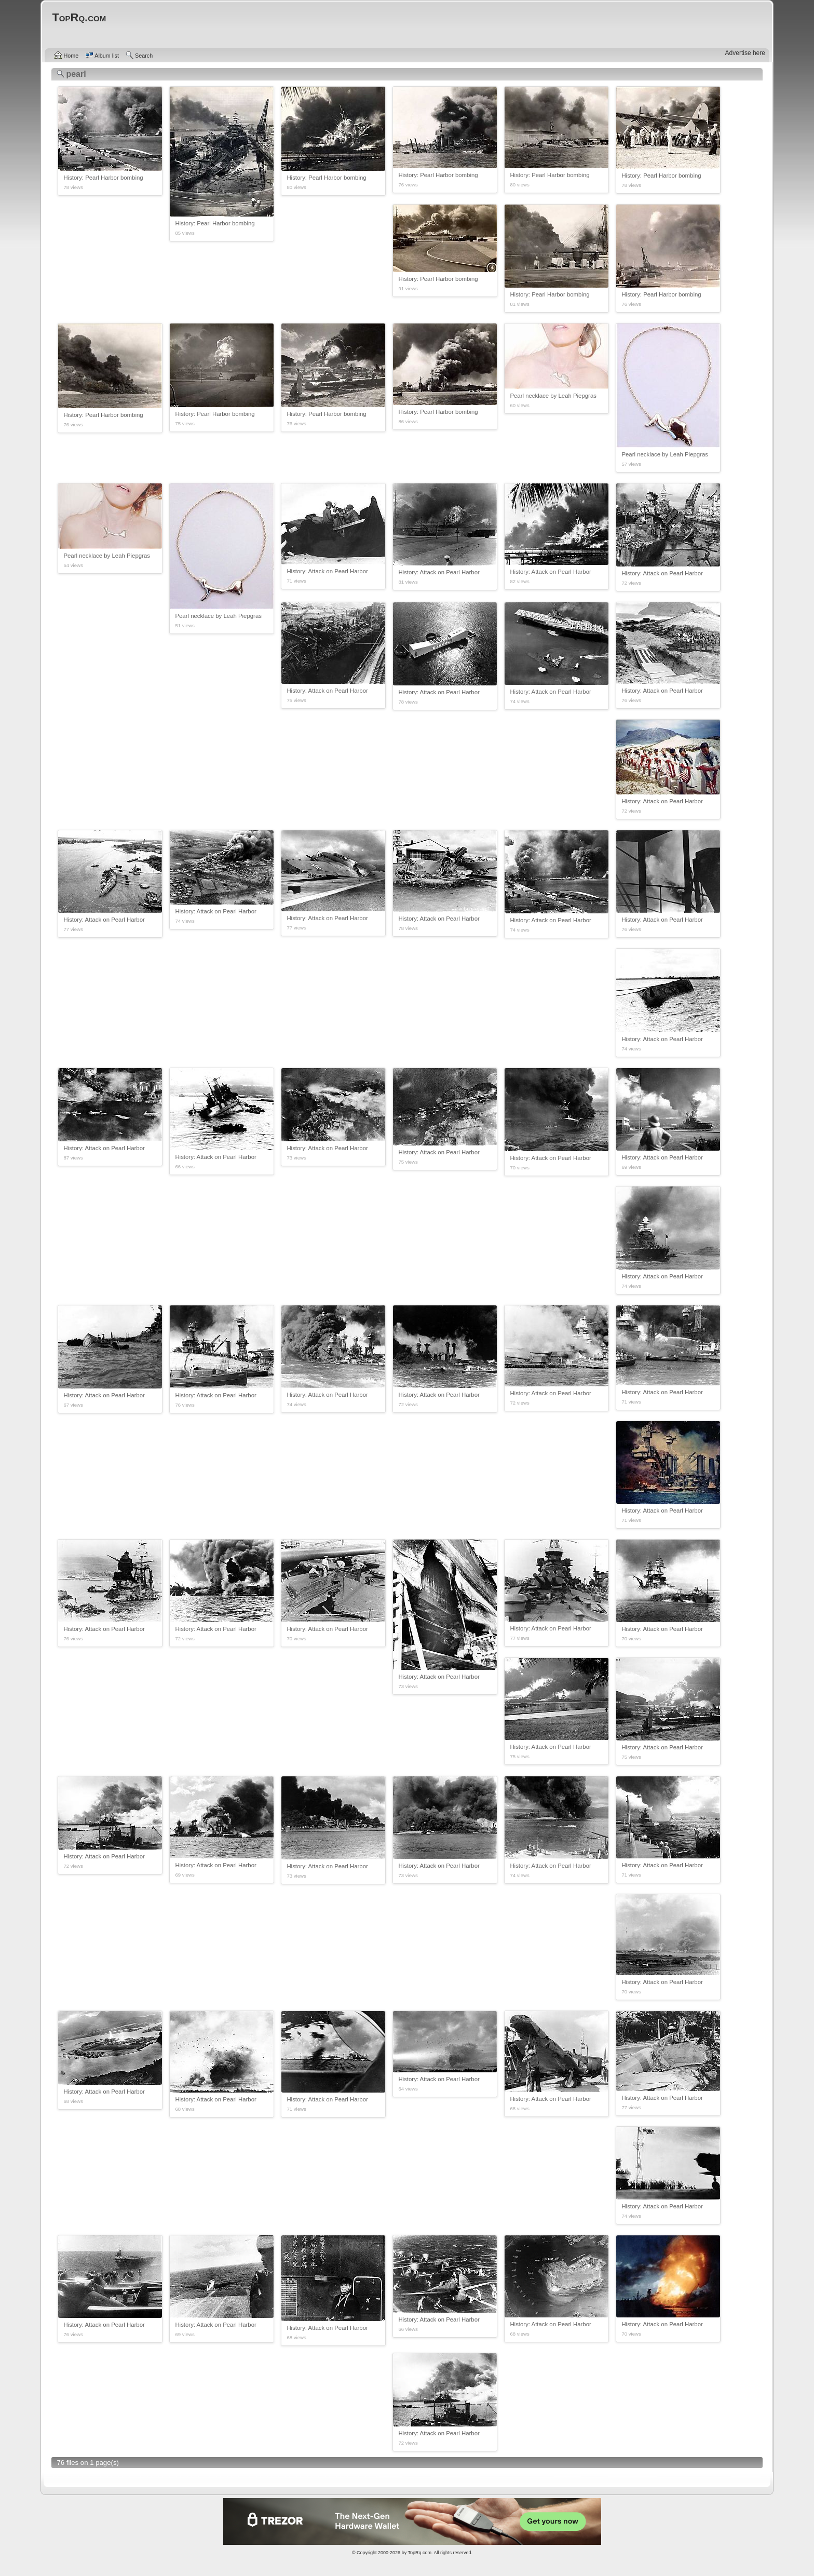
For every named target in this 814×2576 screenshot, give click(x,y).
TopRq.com (419, 2552)
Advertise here (745, 53)
